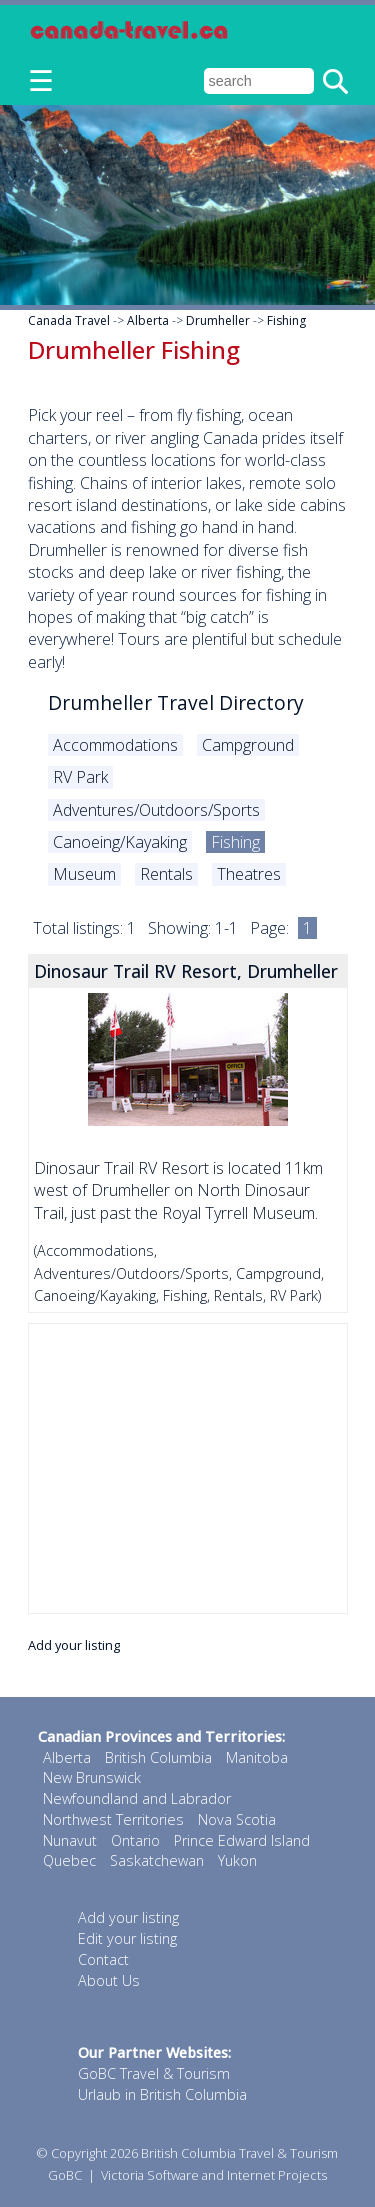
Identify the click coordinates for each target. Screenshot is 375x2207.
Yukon (237, 1860)
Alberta (148, 320)
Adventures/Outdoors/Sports (156, 810)
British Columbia (158, 1757)
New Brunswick (92, 1777)
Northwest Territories (113, 1819)
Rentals (166, 874)
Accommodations (115, 745)
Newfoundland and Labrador (137, 1798)
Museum (84, 874)
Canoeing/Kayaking (120, 842)
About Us (109, 1980)
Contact (103, 1959)
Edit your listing (127, 1938)
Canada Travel (69, 320)
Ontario (135, 1840)
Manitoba (257, 1757)
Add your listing (74, 1645)
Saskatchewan (157, 1860)
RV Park (80, 777)
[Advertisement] (188, 1468)
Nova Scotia (237, 1819)
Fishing (286, 320)
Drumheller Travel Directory (176, 702)
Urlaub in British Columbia (162, 2094)
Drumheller (218, 320)
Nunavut (70, 1840)
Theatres (249, 874)
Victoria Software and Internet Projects (214, 2175)
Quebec (69, 1860)
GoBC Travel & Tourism (154, 2073)
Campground (248, 745)
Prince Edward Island (242, 1840)
